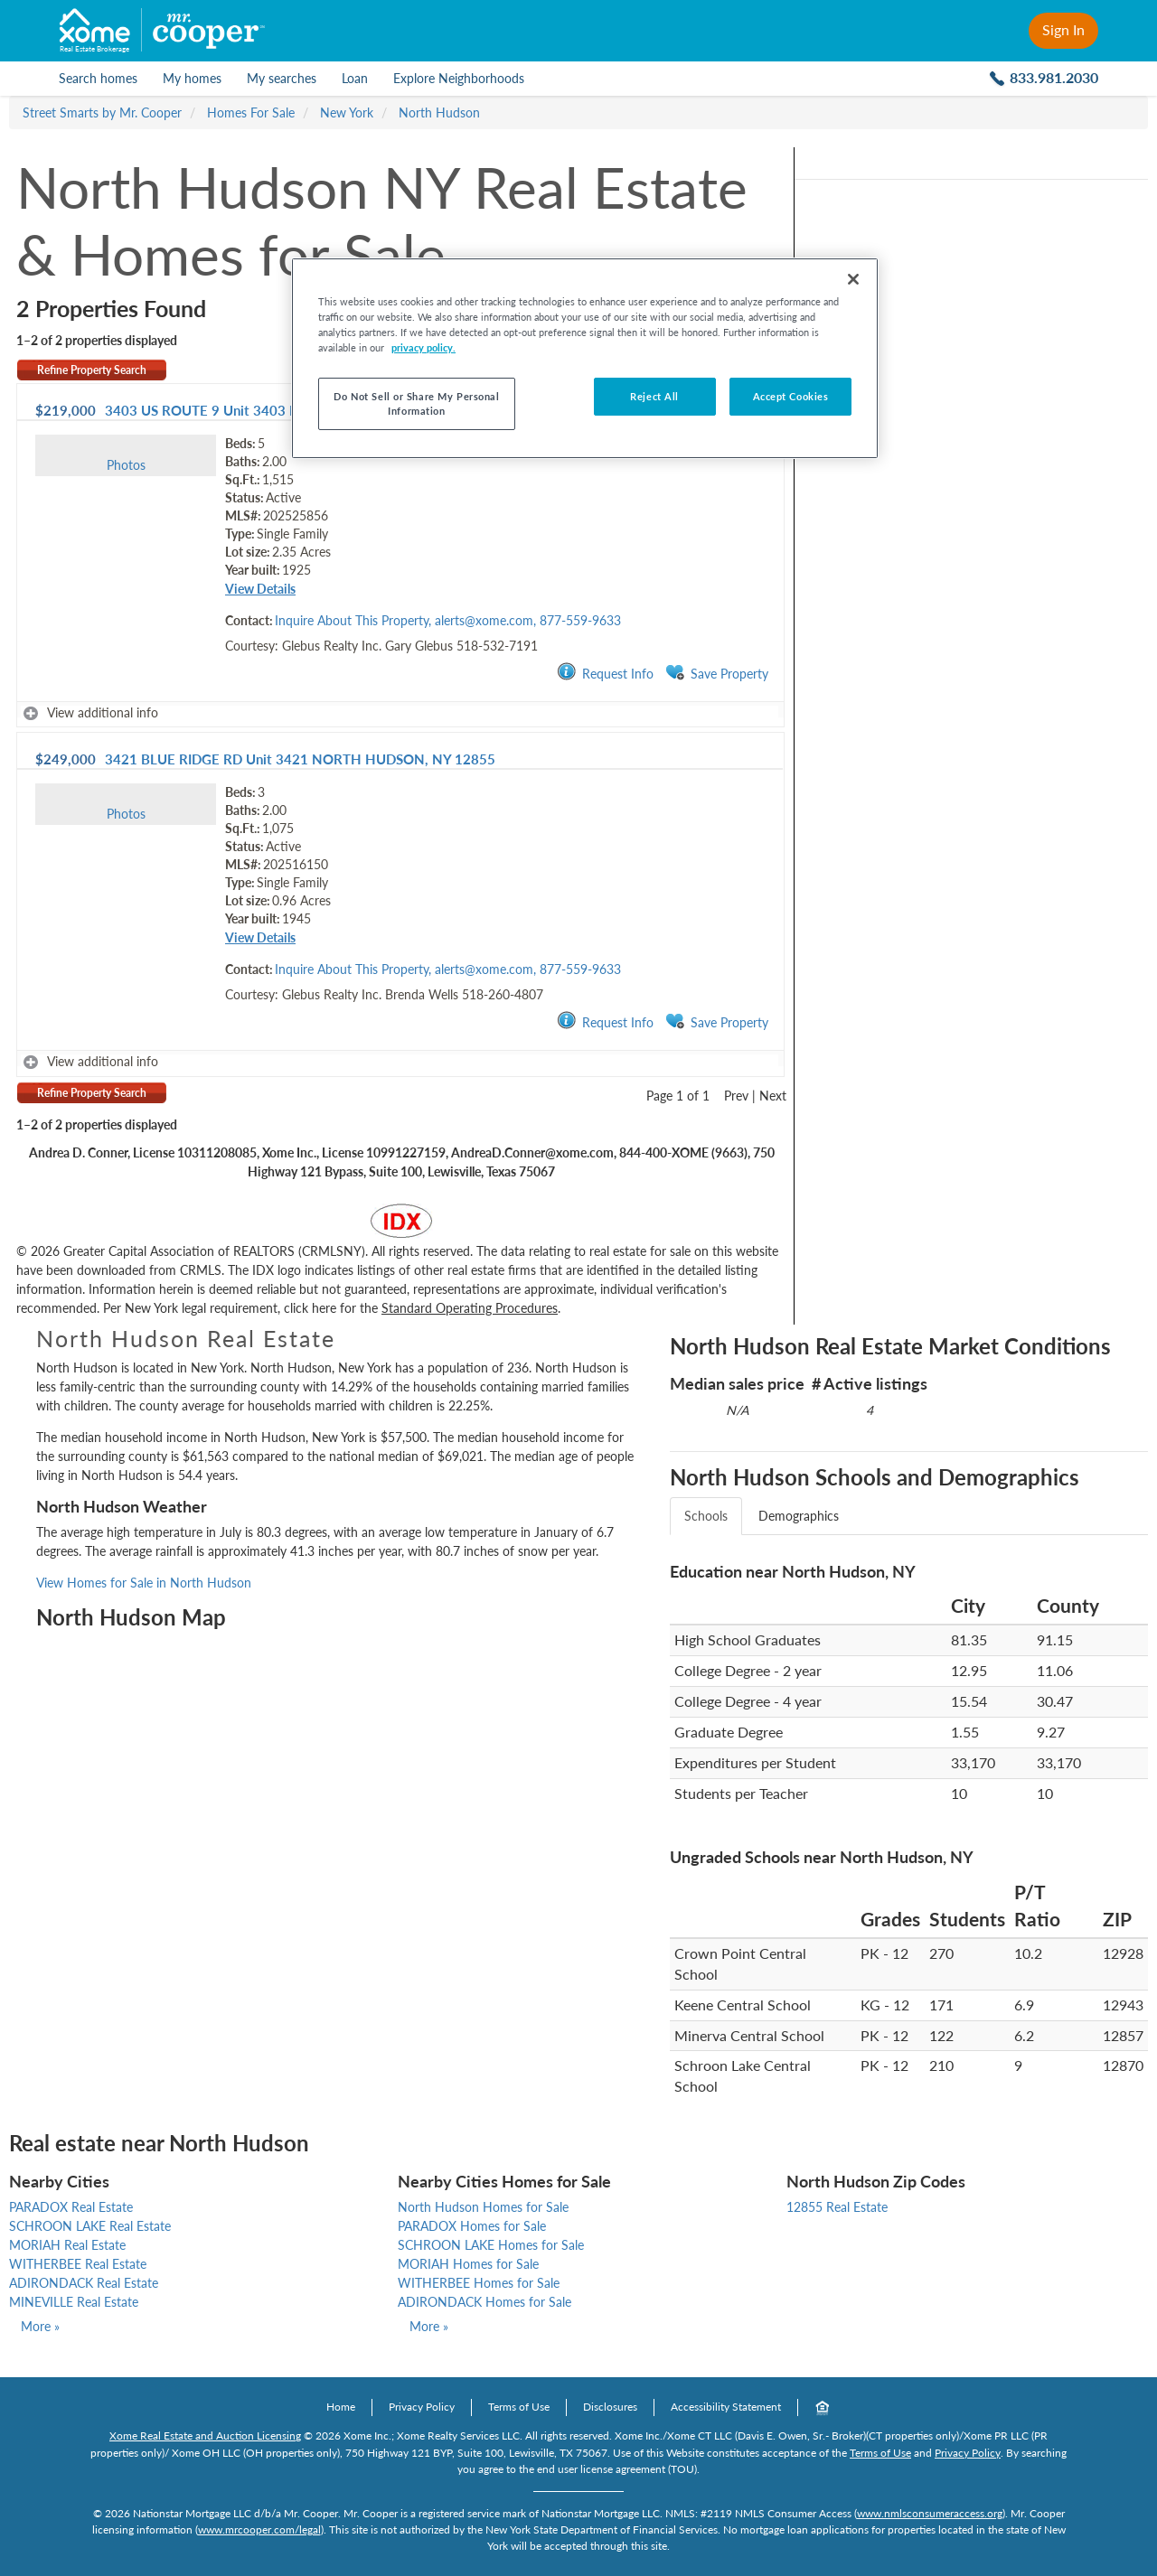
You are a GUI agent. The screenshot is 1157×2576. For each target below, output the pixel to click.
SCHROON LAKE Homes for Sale (491, 2245)
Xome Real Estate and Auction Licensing (205, 2435)
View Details (260, 588)
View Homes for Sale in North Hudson (143, 1582)
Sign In (1063, 29)
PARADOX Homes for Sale (472, 2226)
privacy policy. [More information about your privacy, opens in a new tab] (423, 347)
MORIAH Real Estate (67, 2245)
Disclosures (610, 2406)
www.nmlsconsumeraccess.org (929, 2513)
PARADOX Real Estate (71, 2207)
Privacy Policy (422, 2406)
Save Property (716, 672)
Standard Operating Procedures (469, 1308)
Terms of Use (519, 2406)
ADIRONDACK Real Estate (83, 2282)
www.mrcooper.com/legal (259, 2529)
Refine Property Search (91, 370)
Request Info (605, 672)
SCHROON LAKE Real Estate (90, 2226)
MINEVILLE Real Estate (73, 2301)
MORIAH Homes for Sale (468, 2264)
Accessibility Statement (726, 2406)
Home (340, 2406)
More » (40, 2326)
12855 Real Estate (837, 2207)
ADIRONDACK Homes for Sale (484, 2301)
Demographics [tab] (798, 1515)
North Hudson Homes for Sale (483, 2207)
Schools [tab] (706, 1515)
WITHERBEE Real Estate (77, 2264)
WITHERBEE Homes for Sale (479, 2282)
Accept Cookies (791, 396)
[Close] (853, 279)
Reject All (654, 396)
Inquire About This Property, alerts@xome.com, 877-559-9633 (448, 620)
